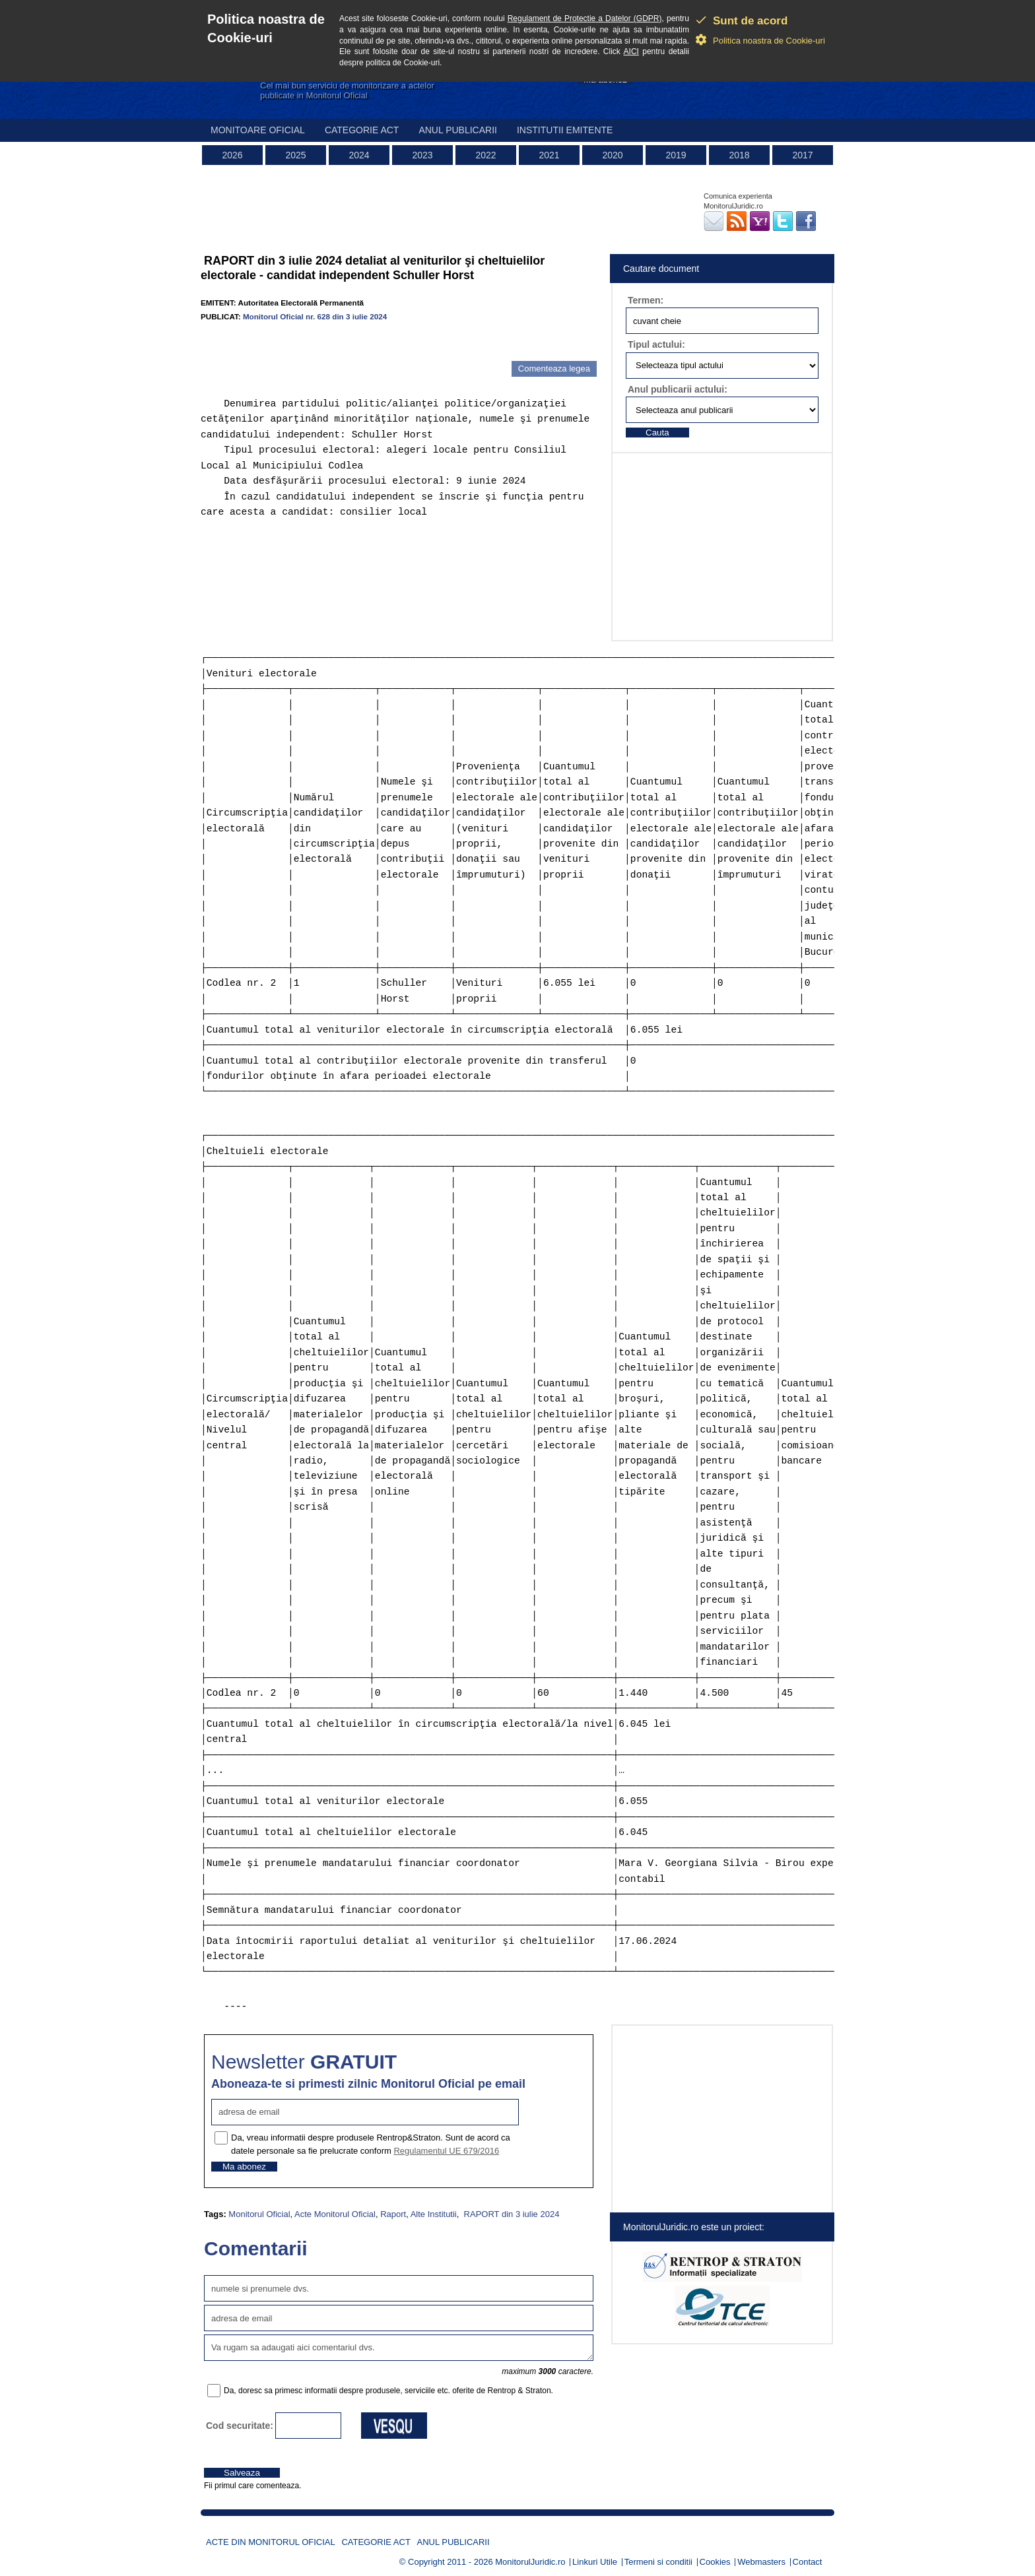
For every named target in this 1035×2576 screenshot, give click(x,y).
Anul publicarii (457, 130)
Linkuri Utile (594, 2562)
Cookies (715, 2562)
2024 (359, 155)
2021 (549, 155)
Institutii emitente (565, 130)
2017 (802, 155)
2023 (422, 155)
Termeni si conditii (658, 2562)
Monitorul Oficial (259, 2214)
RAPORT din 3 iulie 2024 (510, 2214)
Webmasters (761, 2562)
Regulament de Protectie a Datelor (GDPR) (585, 18)
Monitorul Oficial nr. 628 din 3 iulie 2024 (315, 316)
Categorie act (362, 130)
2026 (232, 155)
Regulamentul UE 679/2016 (446, 2151)
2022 (485, 155)
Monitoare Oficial (258, 130)
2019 (675, 155)
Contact (807, 2562)
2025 (295, 155)
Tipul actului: (656, 344)
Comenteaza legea (554, 368)
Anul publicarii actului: (677, 389)
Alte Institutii (434, 2214)
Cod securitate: (239, 2425)
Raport (393, 2214)
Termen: (645, 300)
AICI (631, 51)
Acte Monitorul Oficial (335, 2214)
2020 (612, 155)
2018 (739, 155)
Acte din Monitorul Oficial (270, 2542)
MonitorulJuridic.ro (530, 2562)
